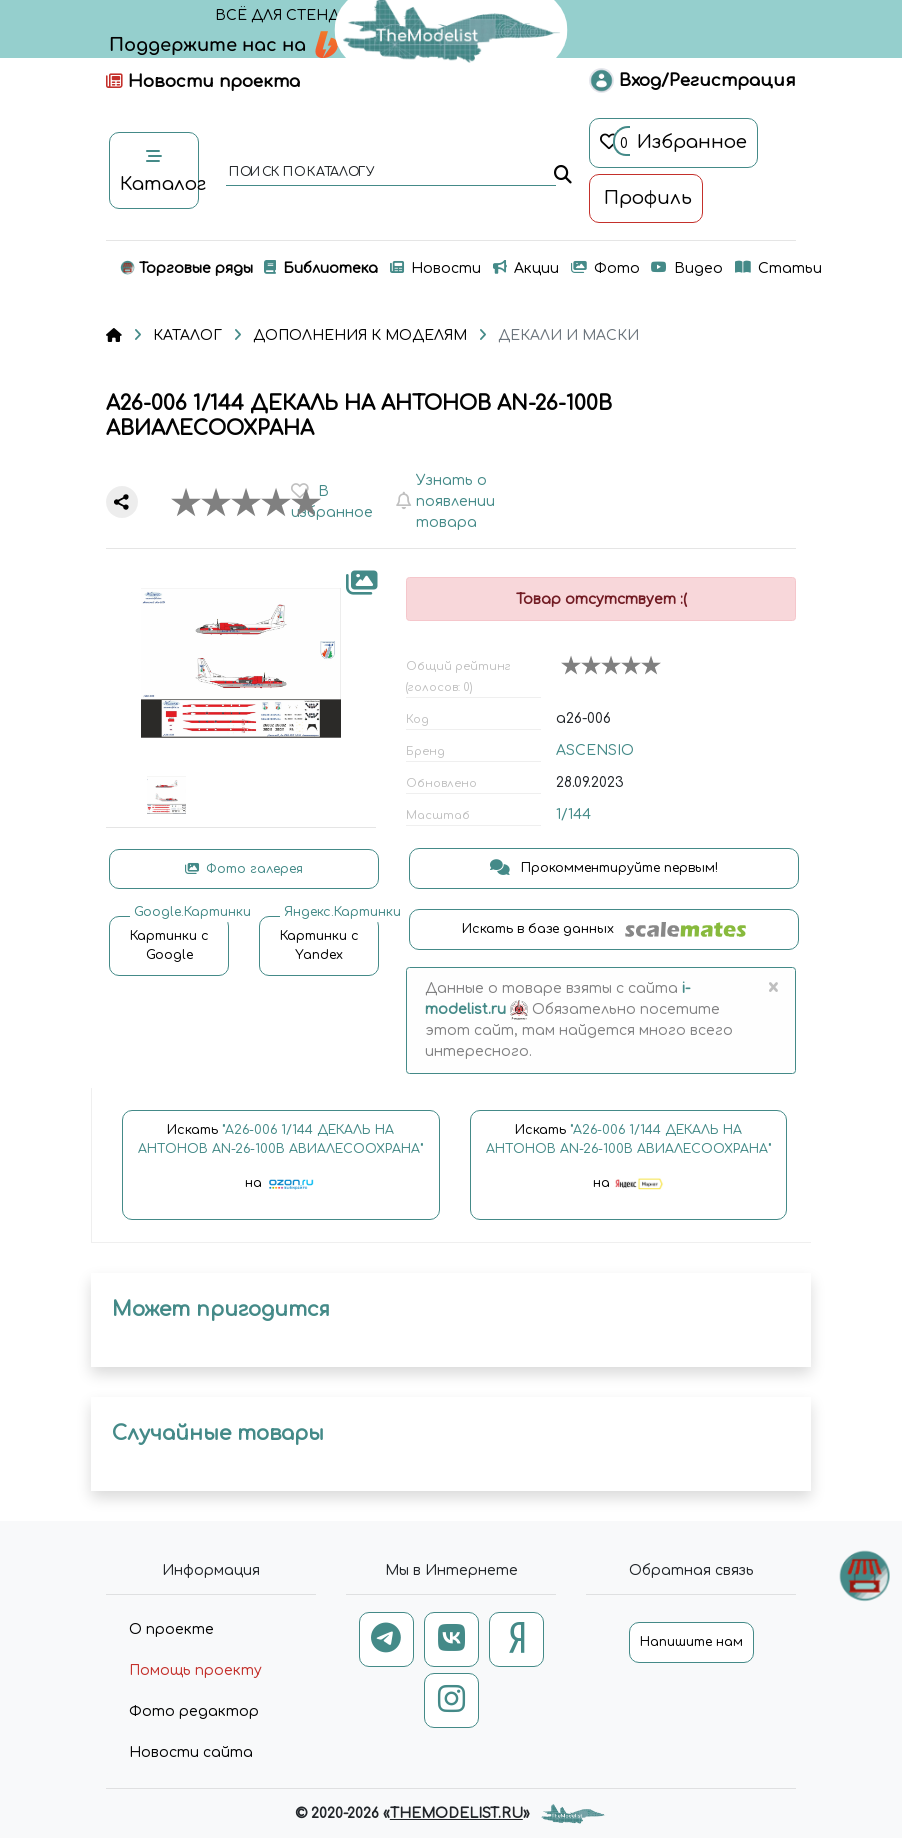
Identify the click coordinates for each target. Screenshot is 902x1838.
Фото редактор (194, 1711)
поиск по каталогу (300, 173)
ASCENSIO (595, 750)
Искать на (280, 1166)
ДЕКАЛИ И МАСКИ (568, 335)
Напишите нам (691, 1642)
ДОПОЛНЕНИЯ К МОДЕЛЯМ (360, 335)
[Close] (772, 989)
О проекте (171, 1629)
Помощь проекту (195, 1670)
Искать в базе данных (604, 929)
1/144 (573, 814)
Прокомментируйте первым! (604, 868)
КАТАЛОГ (187, 335)
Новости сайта (191, 1752)
